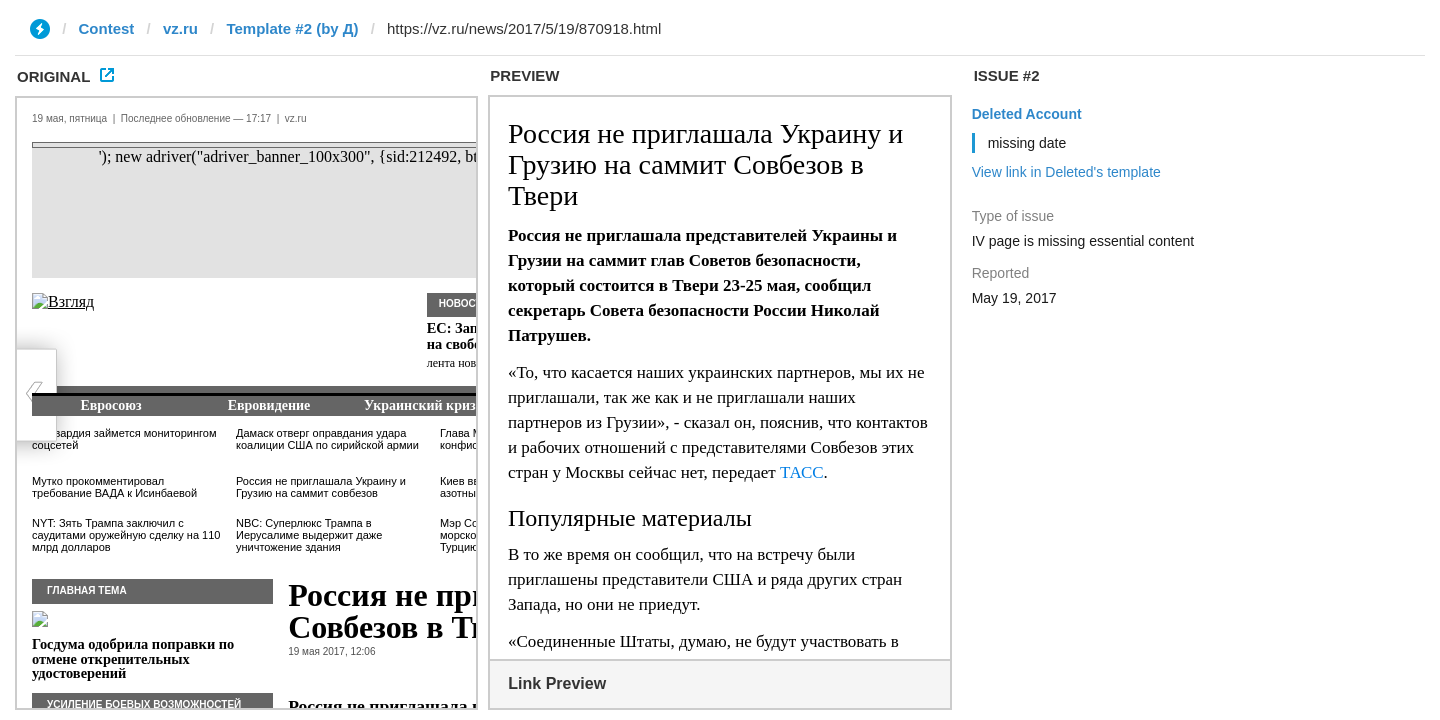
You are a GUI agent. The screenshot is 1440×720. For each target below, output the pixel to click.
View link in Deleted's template (1066, 172)
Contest (107, 28)
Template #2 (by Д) (292, 28)
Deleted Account (1027, 114)
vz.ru (180, 28)
